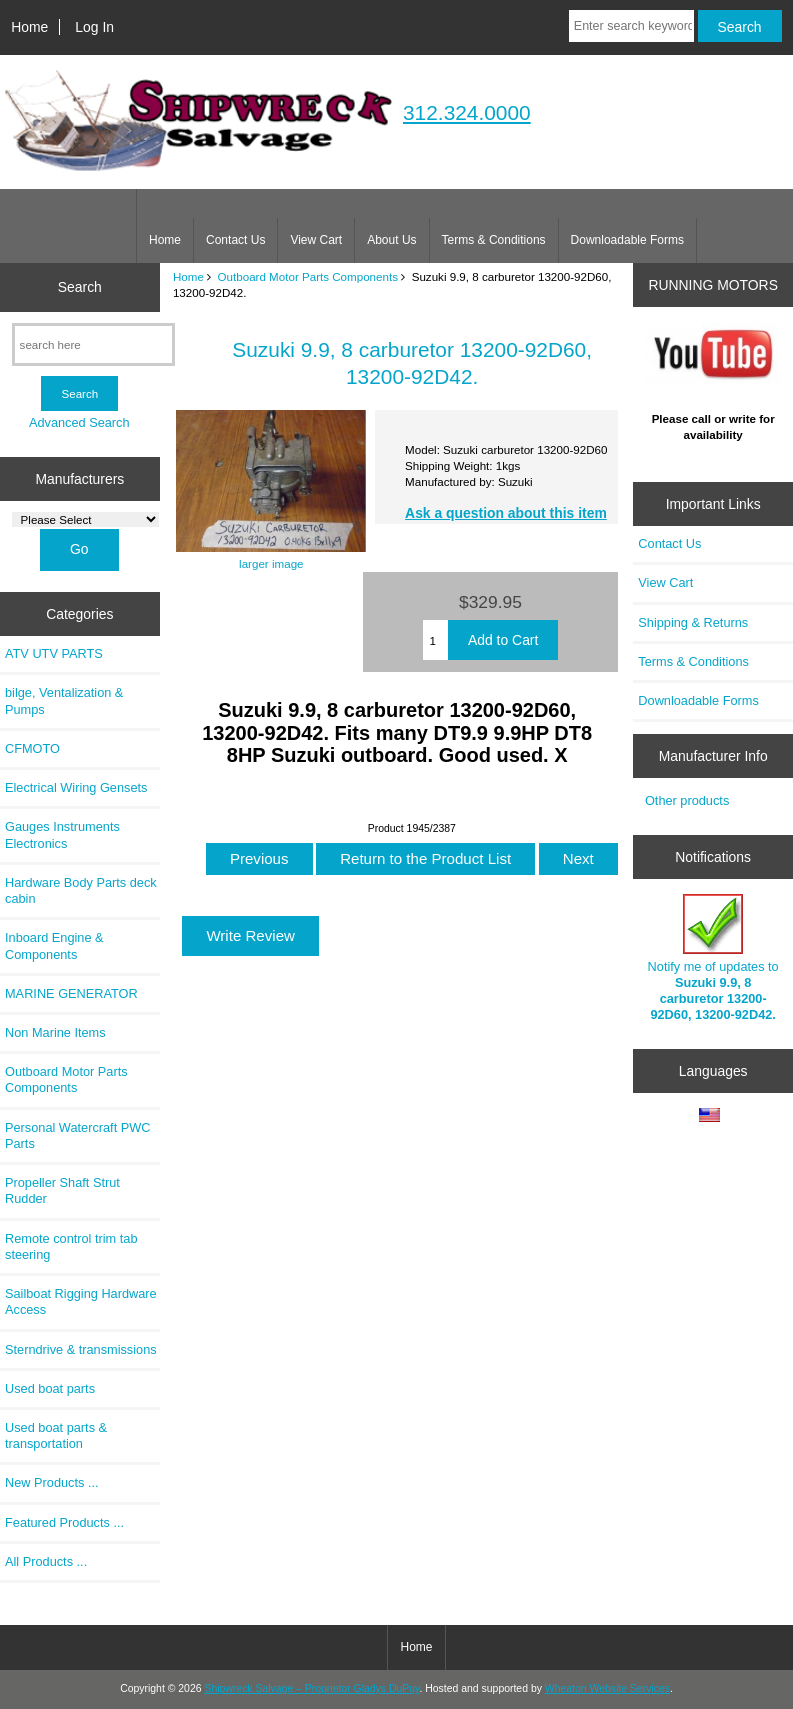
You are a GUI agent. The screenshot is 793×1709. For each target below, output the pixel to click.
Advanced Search (79, 422)
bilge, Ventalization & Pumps (64, 700)
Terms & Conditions (494, 240)
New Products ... (52, 1482)
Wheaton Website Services (607, 1688)
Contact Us (235, 240)
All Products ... (46, 1561)
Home (29, 27)
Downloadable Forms (627, 240)
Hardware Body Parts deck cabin (81, 890)
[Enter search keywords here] (631, 26)
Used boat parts (50, 1388)
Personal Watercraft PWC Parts (77, 1135)
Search (80, 287)
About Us (391, 240)
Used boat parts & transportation (56, 1435)
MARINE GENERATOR (71, 993)
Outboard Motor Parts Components (308, 276)
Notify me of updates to (713, 958)
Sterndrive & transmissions (81, 1349)
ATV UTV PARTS (54, 653)
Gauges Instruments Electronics (62, 834)
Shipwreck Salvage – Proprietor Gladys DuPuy (311, 1688)
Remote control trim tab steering (71, 1246)
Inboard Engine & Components (54, 945)
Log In (94, 27)
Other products (687, 800)
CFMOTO (32, 748)
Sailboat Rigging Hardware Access (81, 1301)
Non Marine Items (55, 1032)
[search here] (93, 344)
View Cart (316, 240)
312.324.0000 (467, 112)
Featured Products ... (64, 1522)
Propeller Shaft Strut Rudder (62, 1190)
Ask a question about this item (506, 513)
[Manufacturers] (85, 519)
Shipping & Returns (693, 622)
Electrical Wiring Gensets (76, 787)
